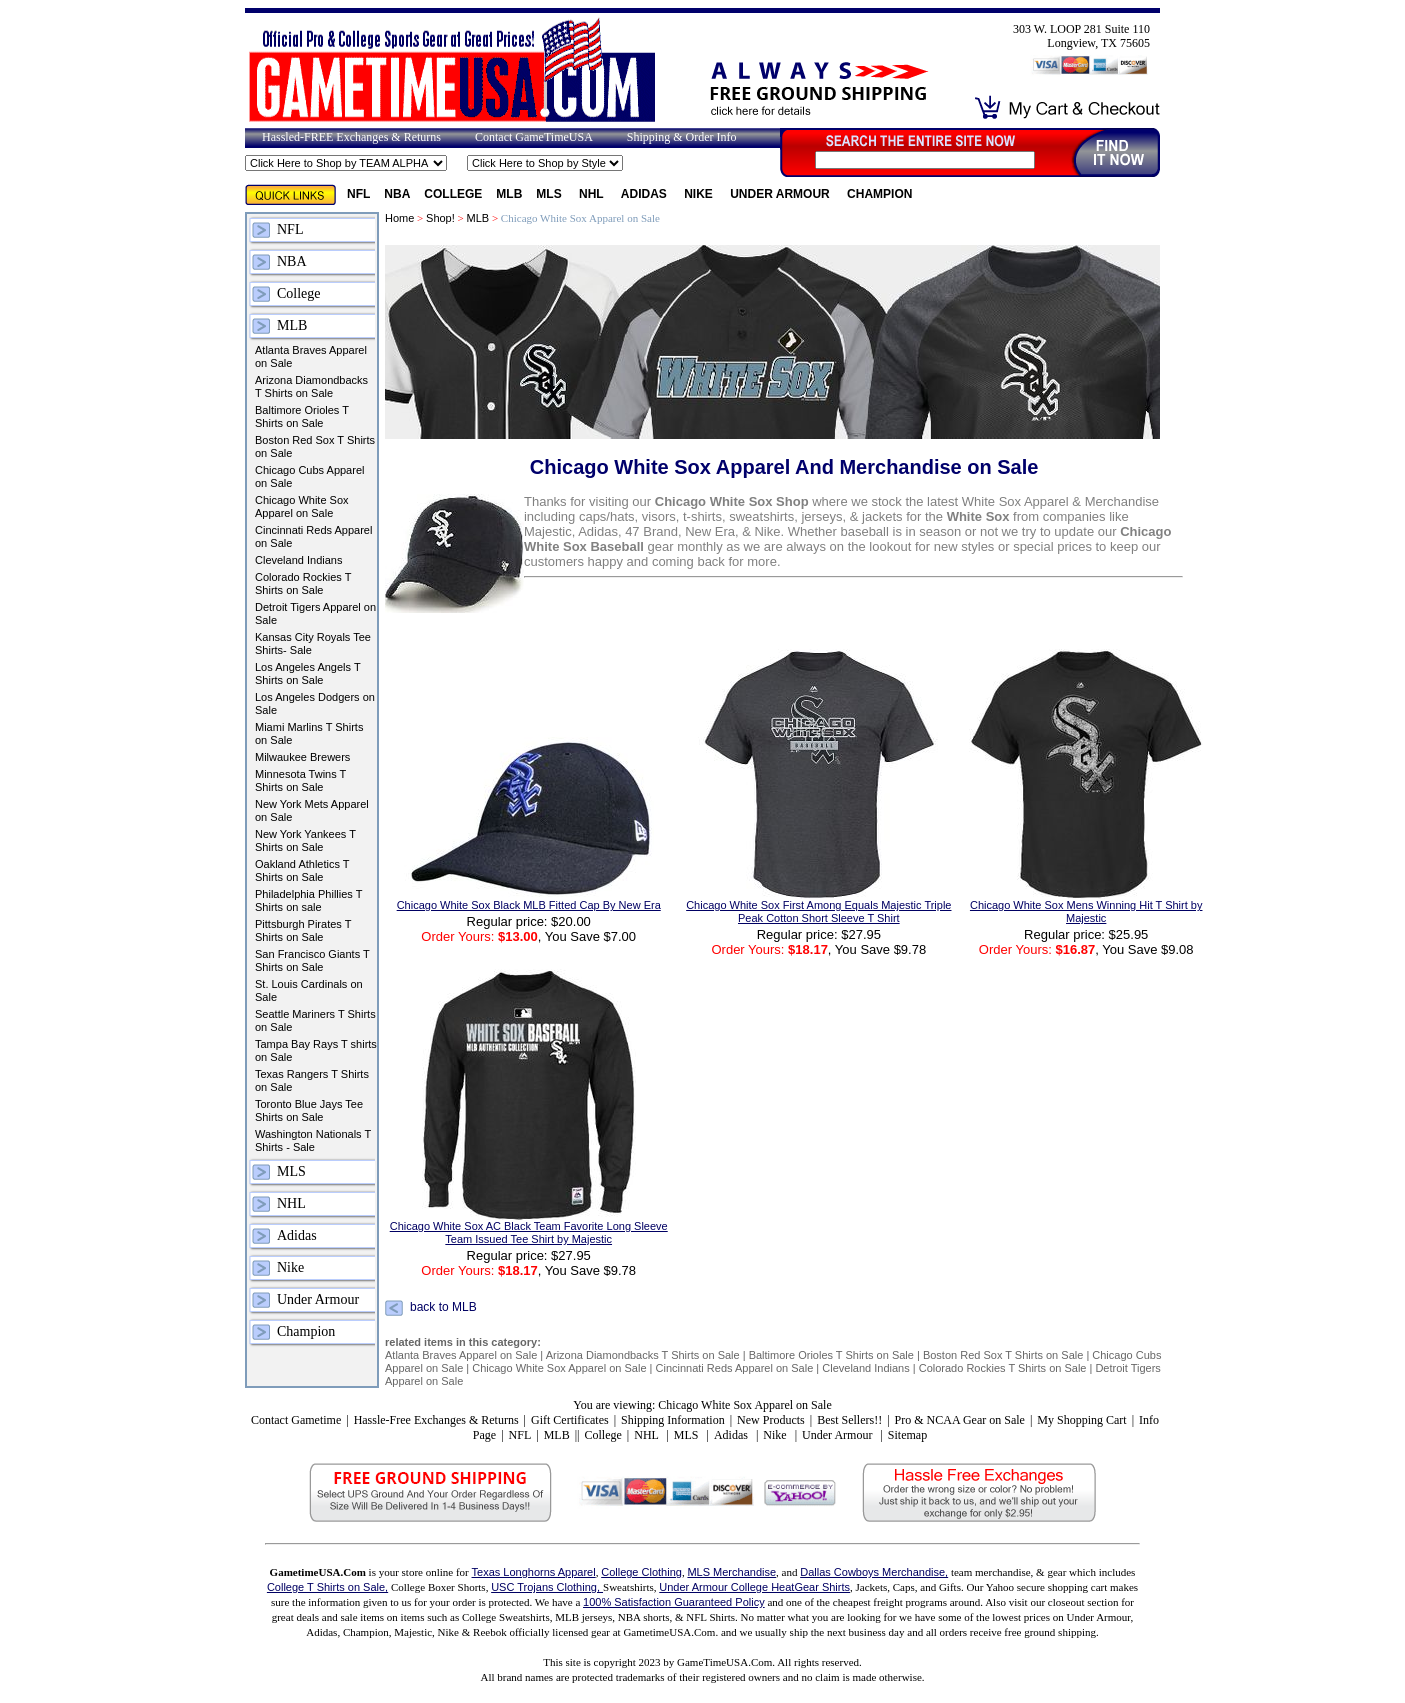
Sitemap (907, 1435)
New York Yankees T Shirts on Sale (305, 840)
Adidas (645, 194)
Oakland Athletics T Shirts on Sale (302, 870)
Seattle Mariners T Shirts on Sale (315, 1020)
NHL (593, 194)
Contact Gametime (296, 1420)
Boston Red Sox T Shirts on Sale (315, 446)
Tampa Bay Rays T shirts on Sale (316, 1050)
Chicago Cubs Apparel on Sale (309, 476)
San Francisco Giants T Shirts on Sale (312, 960)
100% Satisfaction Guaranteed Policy (674, 1602)
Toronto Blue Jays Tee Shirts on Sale (309, 1110)
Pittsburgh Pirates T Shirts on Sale (303, 930)
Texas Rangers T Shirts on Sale (312, 1080)
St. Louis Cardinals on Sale (309, 990)
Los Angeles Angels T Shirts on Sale (307, 673)
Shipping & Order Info (682, 137)
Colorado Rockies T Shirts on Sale (303, 583)
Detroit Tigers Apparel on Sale (315, 613)
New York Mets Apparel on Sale (312, 810)
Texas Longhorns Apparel (534, 1572)
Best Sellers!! (849, 1420)
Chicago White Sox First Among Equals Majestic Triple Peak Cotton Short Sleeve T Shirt (818, 911)
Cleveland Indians (298, 560)
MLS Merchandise (731, 1572)
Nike (700, 194)
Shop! (440, 218)
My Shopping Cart (1081, 1420)
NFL (358, 194)
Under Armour (781, 194)
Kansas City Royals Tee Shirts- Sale (313, 643)
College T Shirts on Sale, (327, 1587)
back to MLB (443, 1308)
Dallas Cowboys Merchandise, (874, 1572)
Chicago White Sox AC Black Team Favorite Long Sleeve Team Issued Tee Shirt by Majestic (529, 1232)
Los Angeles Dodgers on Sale (315, 703)
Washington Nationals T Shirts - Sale (313, 1140)
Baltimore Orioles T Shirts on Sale (302, 416)
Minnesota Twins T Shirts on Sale (300, 780)
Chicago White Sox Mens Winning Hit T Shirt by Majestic (1086, 911)
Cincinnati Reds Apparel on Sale (313, 536)
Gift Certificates (570, 1420)
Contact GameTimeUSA (534, 137)
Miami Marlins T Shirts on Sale (309, 733)
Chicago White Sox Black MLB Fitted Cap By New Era (529, 905)
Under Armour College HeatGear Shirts (754, 1587)
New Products (771, 1420)
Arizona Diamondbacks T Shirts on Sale (311, 386)
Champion (879, 194)
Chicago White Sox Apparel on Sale (302, 506)
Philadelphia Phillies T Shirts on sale (308, 900)
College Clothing (641, 1572)
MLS (550, 194)
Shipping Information (673, 1420)
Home (399, 218)
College (453, 194)
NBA (397, 194)
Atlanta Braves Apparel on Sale (311, 356)
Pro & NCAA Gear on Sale (960, 1420)
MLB (509, 194)
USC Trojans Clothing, (547, 1587)
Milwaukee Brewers (302, 757)
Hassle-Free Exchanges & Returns (436, 1420)
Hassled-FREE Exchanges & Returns (351, 137)
